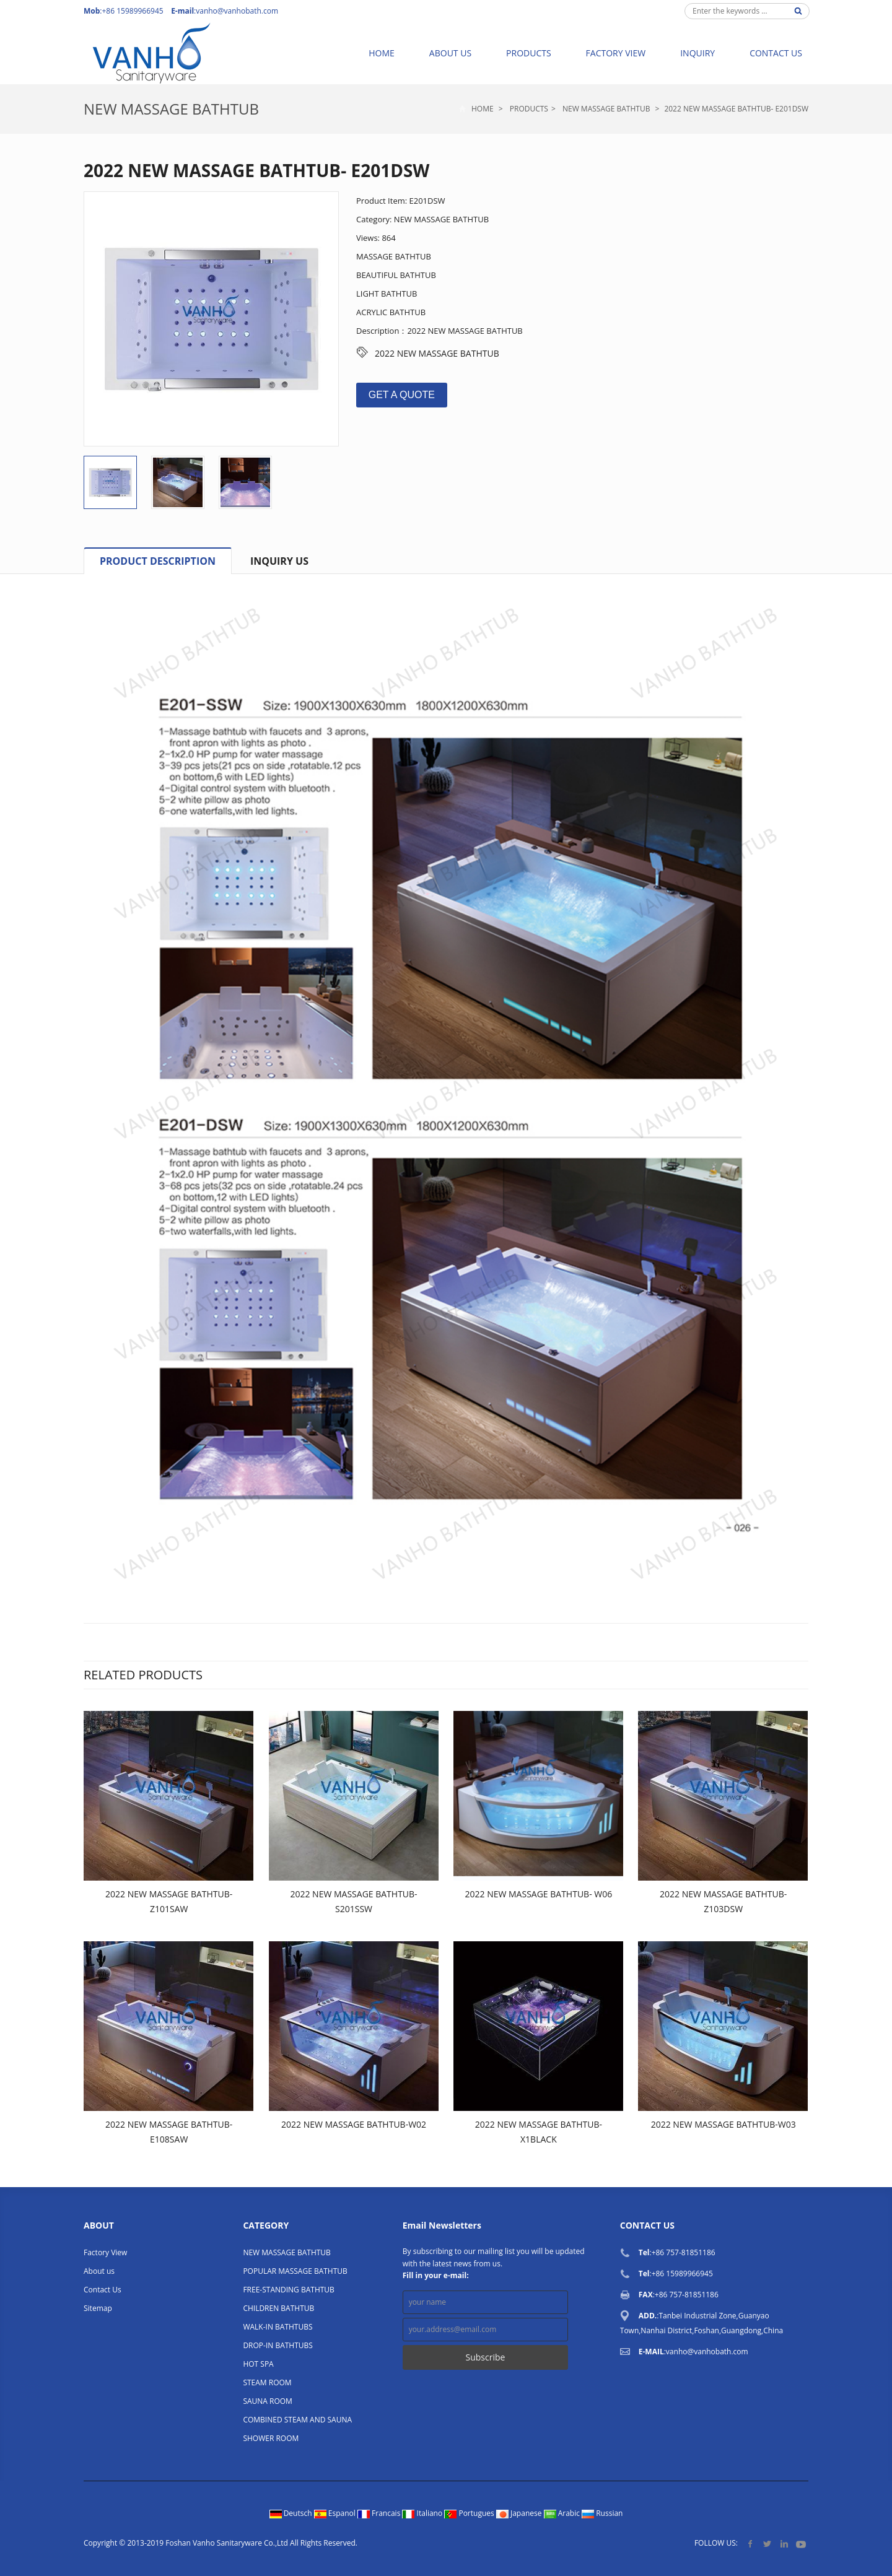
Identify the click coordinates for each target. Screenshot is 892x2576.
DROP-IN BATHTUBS (278, 2345)
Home (382, 53)
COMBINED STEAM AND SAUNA (297, 2419)
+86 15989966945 (682, 2273)
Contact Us (776, 53)
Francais (380, 2513)
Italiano (423, 2513)
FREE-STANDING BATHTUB (288, 2289)
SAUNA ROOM (267, 2401)
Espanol (335, 2513)
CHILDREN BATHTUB (278, 2308)
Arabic (563, 2513)
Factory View (616, 53)
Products (528, 53)
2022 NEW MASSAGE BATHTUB (437, 353)
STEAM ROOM (267, 2382)
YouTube (800, 2543)
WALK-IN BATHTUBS (277, 2326)
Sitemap (98, 2308)
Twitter (767, 2543)
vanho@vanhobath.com (237, 11)
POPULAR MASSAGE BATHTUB (295, 2271)
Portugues (470, 2513)
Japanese (520, 2513)
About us (450, 53)
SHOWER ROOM (271, 2438)
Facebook (750, 2543)
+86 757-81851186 (683, 2252)
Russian (602, 2513)
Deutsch (291, 2513)
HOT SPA (258, 2364)
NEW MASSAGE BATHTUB (171, 108)
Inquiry (697, 53)
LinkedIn (784, 2543)
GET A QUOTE (402, 394)
